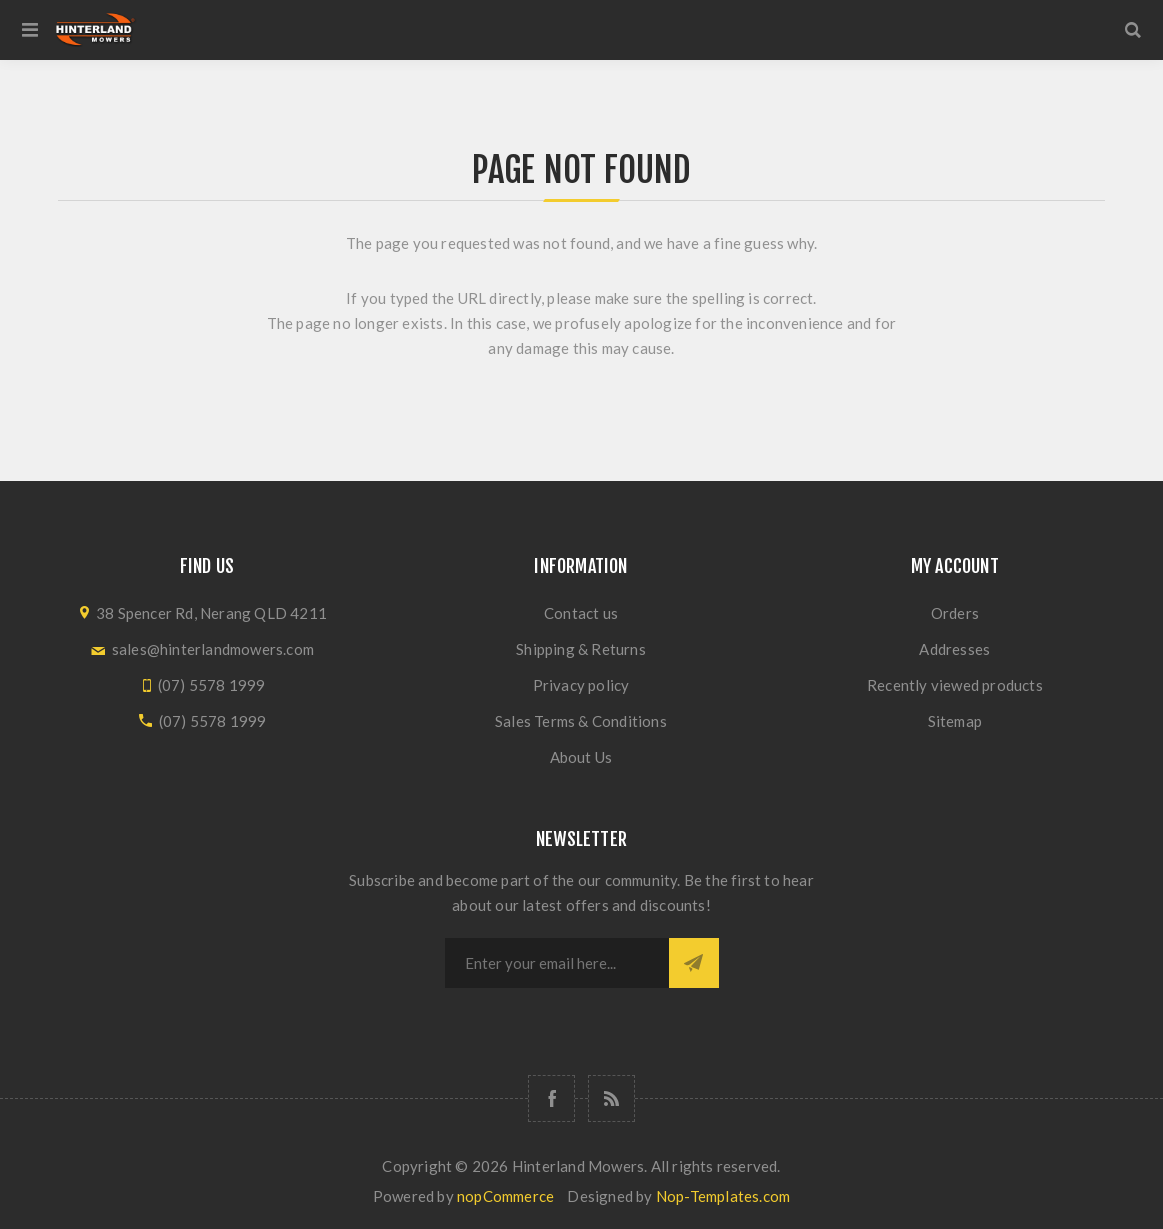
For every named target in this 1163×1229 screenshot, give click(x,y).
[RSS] (611, 1098)
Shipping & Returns (581, 649)
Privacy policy (581, 685)
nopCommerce (505, 1196)
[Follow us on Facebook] (551, 1098)
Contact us (581, 613)
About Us (581, 757)
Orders (955, 613)
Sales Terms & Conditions (581, 721)
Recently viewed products (955, 685)
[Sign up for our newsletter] (557, 963)
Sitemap (955, 721)
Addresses (954, 649)
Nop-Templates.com (723, 1196)
